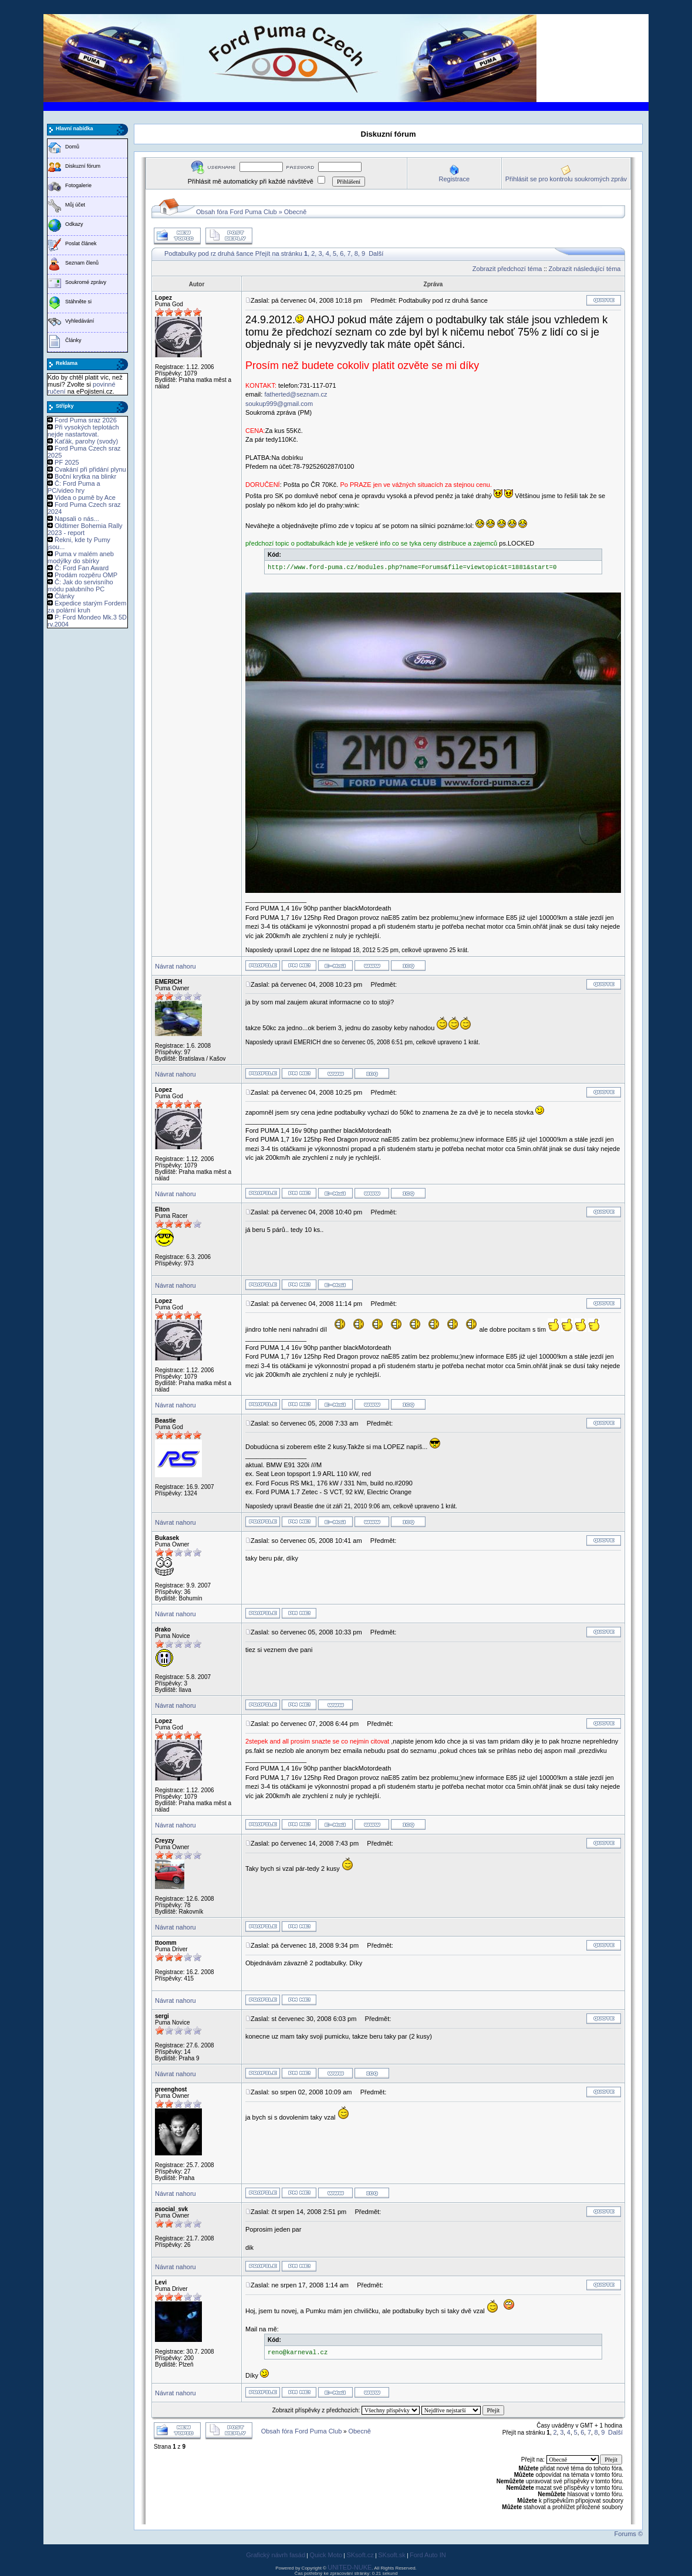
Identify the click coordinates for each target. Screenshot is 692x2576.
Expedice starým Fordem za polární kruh (87, 607)
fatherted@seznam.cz (295, 394)
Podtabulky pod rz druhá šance (209, 253)
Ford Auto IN (428, 2554)
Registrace (454, 178)
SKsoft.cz (359, 2554)
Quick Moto (325, 2554)
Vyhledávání (79, 321)
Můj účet (75, 205)
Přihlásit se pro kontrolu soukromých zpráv (566, 178)
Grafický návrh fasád (275, 2554)
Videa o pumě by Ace (85, 497)
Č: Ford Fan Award (82, 567)
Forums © (629, 2533)
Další (376, 253)
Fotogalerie (78, 185)
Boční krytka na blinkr (85, 476)
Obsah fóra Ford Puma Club (236, 211)
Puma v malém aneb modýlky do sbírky (81, 557)
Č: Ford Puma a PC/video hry (74, 487)
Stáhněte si (78, 301)
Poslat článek (81, 243)
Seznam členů (82, 263)
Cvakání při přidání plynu (90, 469)
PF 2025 (67, 462)
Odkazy (74, 224)
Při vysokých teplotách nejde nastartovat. (83, 431)
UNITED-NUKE (350, 2567)
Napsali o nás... (77, 518)
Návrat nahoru (175, 966)
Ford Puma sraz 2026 (86, 420)
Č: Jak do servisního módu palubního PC (80, 585)
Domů (72, 147)
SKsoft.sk (391, 2554)
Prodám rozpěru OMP (86, 574)
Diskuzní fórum (82, 166)
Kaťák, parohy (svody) (86, 441)
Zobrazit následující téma (585, 268)
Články (73, 340)
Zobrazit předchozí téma (507, 268)
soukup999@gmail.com (279, 403)
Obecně (295, 211)
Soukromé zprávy (85, 282)
